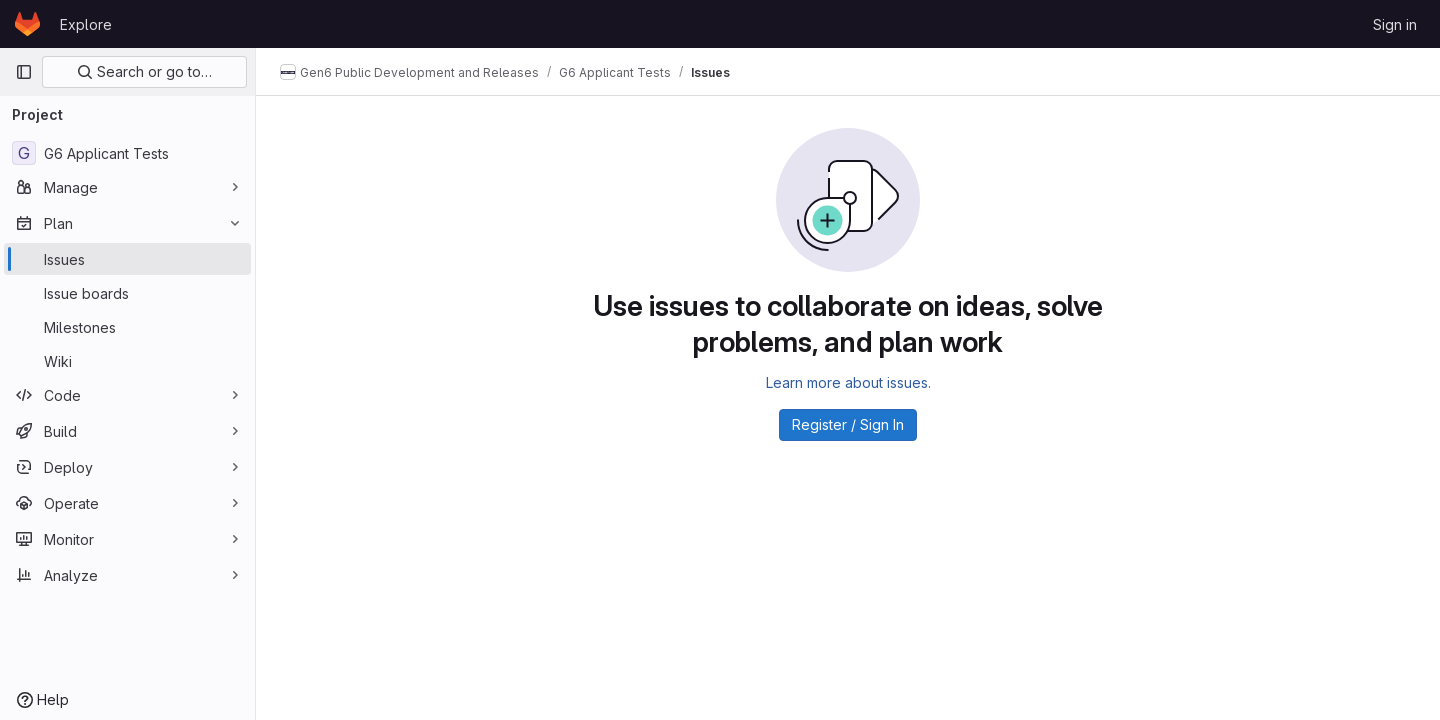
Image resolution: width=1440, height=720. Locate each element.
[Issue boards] (127, 293)
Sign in (1395, 24)
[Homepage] (27, 24)
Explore (86, 24)
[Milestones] (127, 327)
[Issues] (127, 259)
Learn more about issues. (848, 382)
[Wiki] (127, 361)
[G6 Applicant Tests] (127, 153)
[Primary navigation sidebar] (24, 72)
